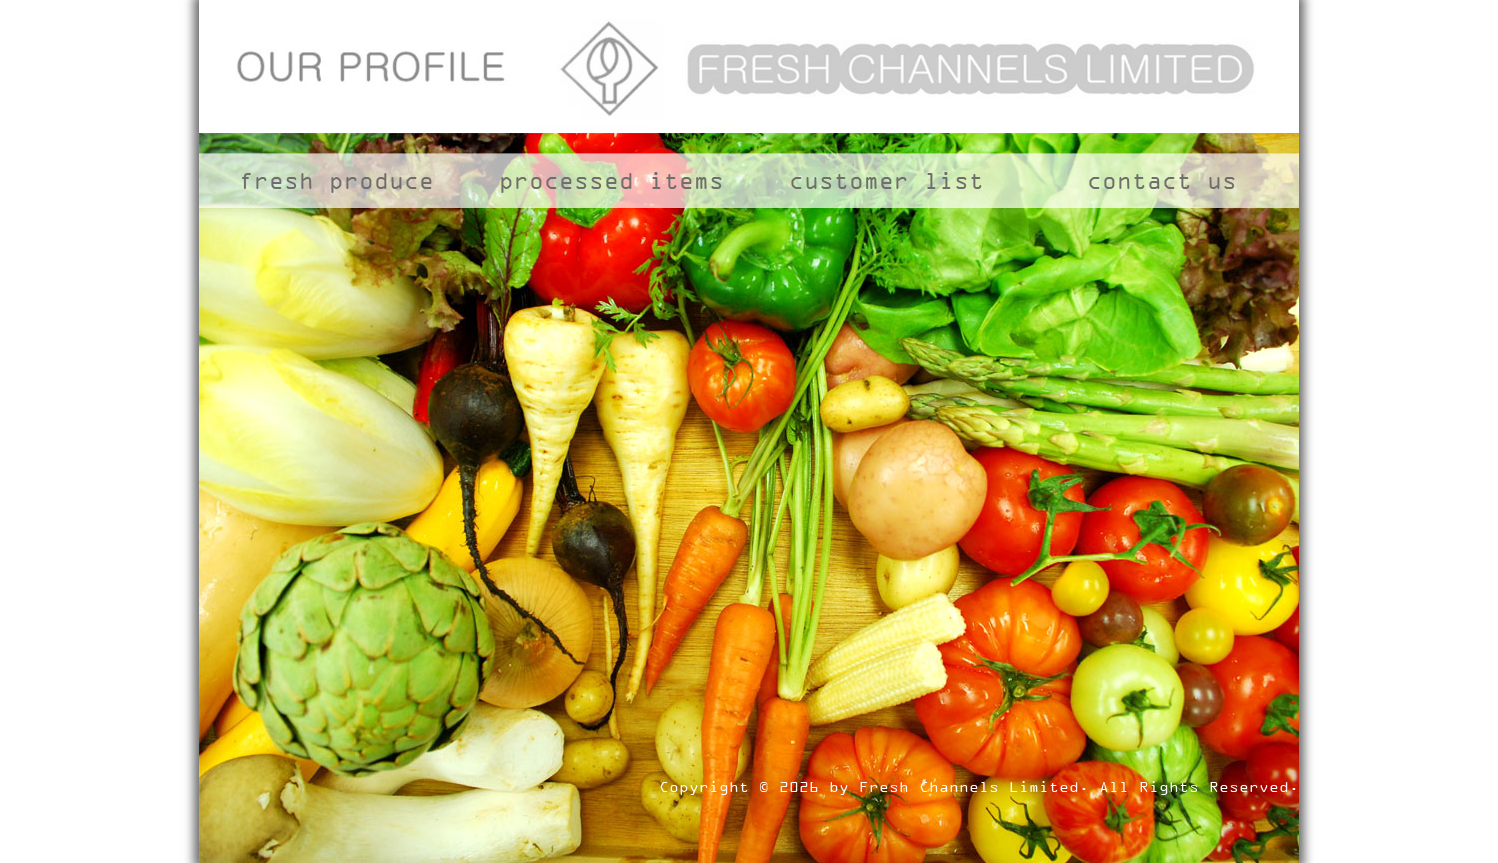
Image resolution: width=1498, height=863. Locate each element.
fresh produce (336, 180)
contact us (1162, 180)
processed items (611, 180)
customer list (886, 180)
